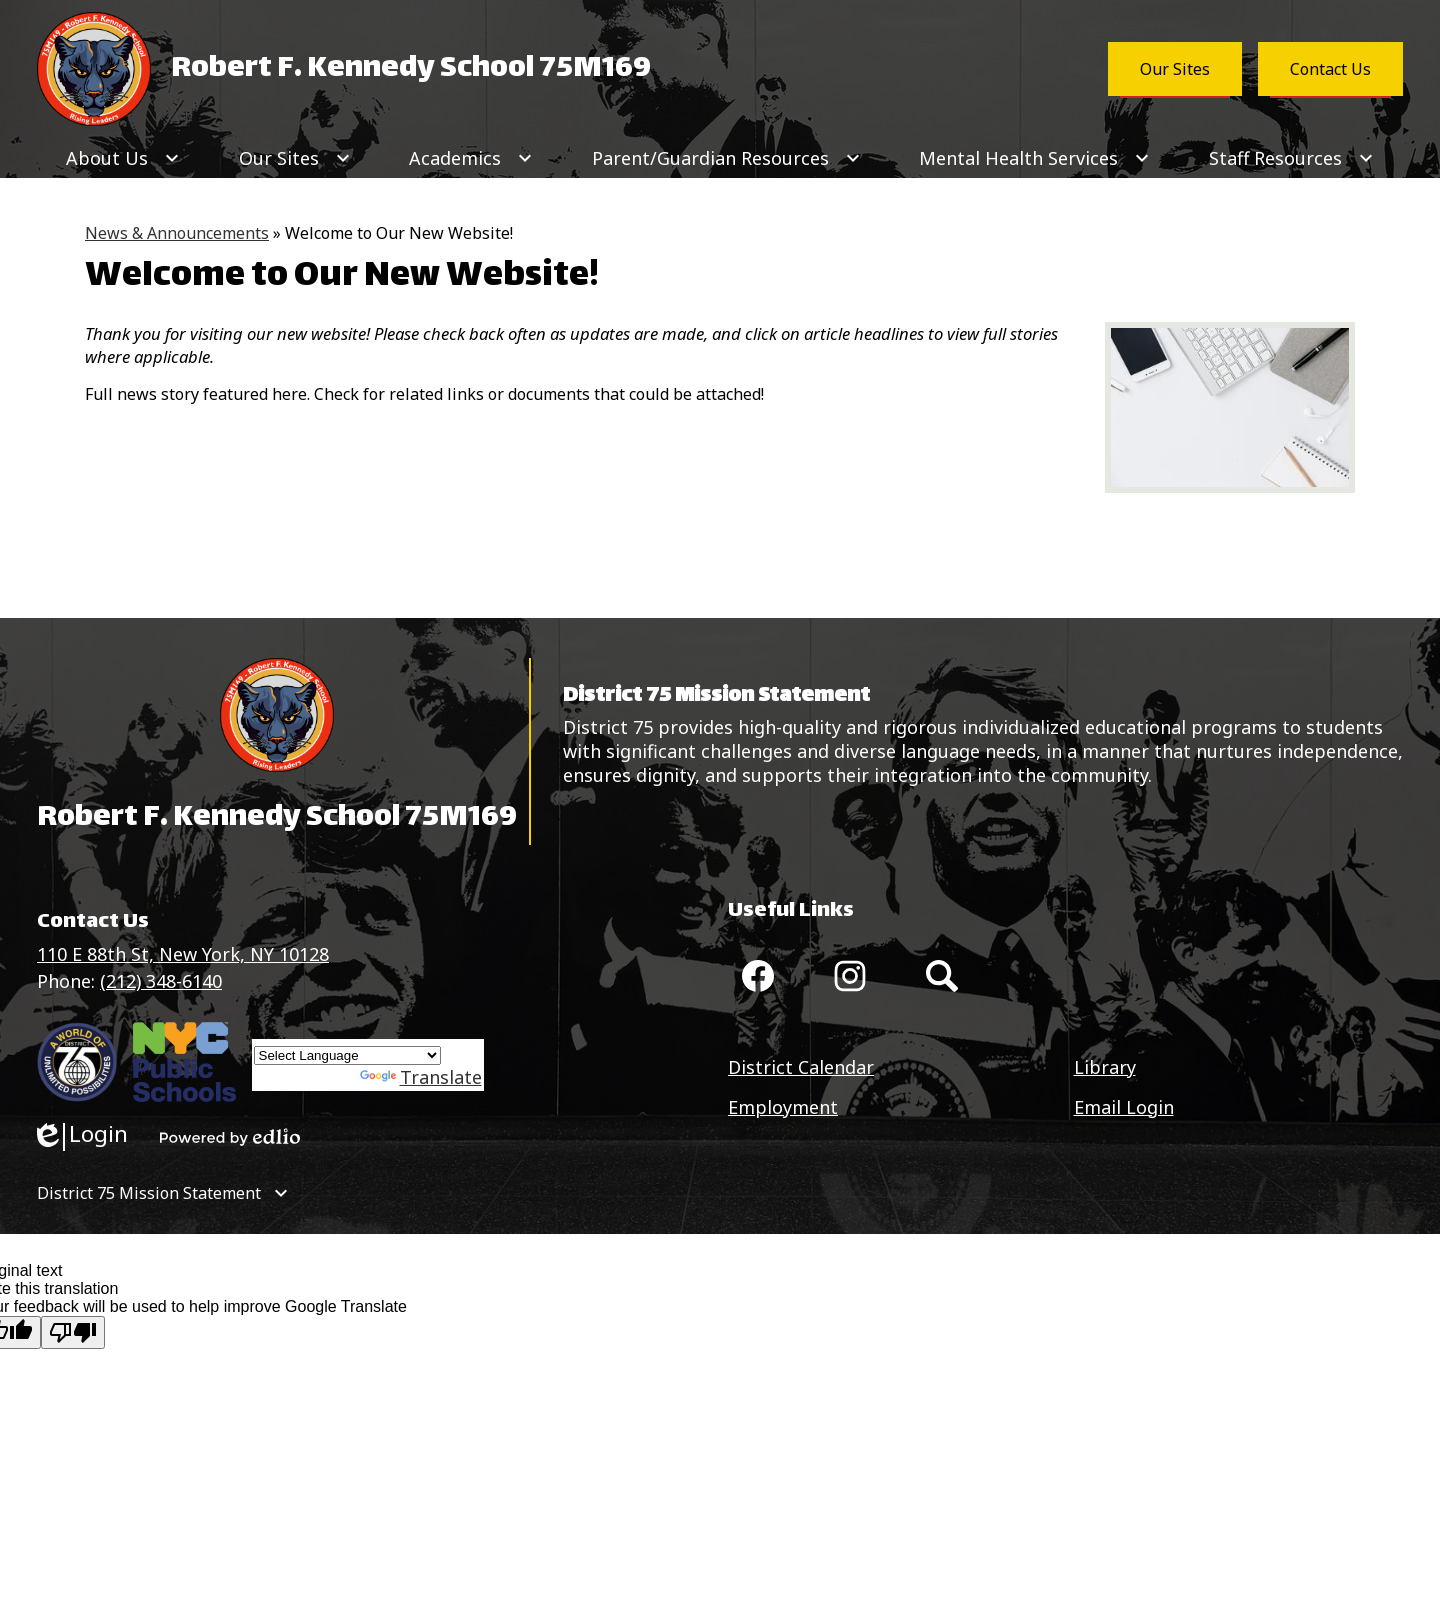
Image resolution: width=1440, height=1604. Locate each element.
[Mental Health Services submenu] (1034, 158)
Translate (421, 1077)
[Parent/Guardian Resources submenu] (726, 158)
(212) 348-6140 (161, 981)
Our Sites (1175, 69)
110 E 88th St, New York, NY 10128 (183, 954)
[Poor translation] (73, 1332)
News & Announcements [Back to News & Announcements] (177, 233)
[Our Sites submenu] (295, 158)
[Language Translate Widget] (347, 1055)
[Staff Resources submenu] (1291, 158)
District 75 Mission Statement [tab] (149, 1193)
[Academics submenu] (471, 158)
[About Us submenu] (123, 158)
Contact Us (1330, 69)
